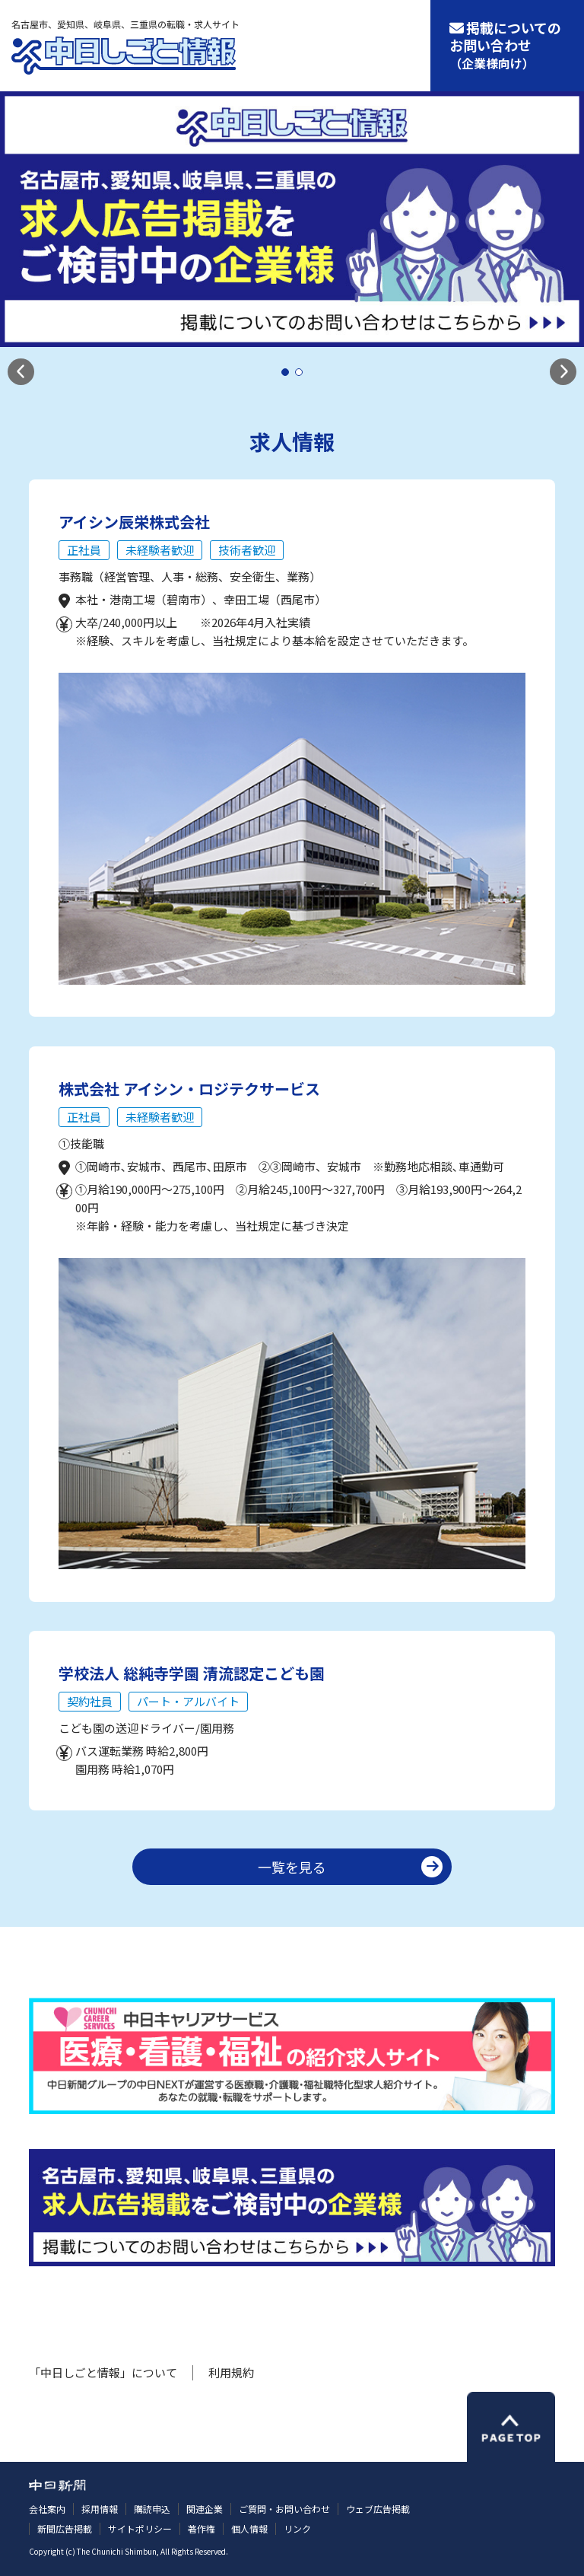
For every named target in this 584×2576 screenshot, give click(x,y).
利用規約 (231, 2372)
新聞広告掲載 (64, 2528)
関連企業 (204, 2508)
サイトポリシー (140, 2528)
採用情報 (99, 2508)
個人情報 (249, 2528)
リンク (297, 2528)
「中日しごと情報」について (103, 2372)
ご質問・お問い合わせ (284, 2508)
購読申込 (152, 2508)
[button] (21, 371)
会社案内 (47, 2508)
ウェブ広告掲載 (378, 2508)
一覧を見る (292, 1867)
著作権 (201, 2528)
